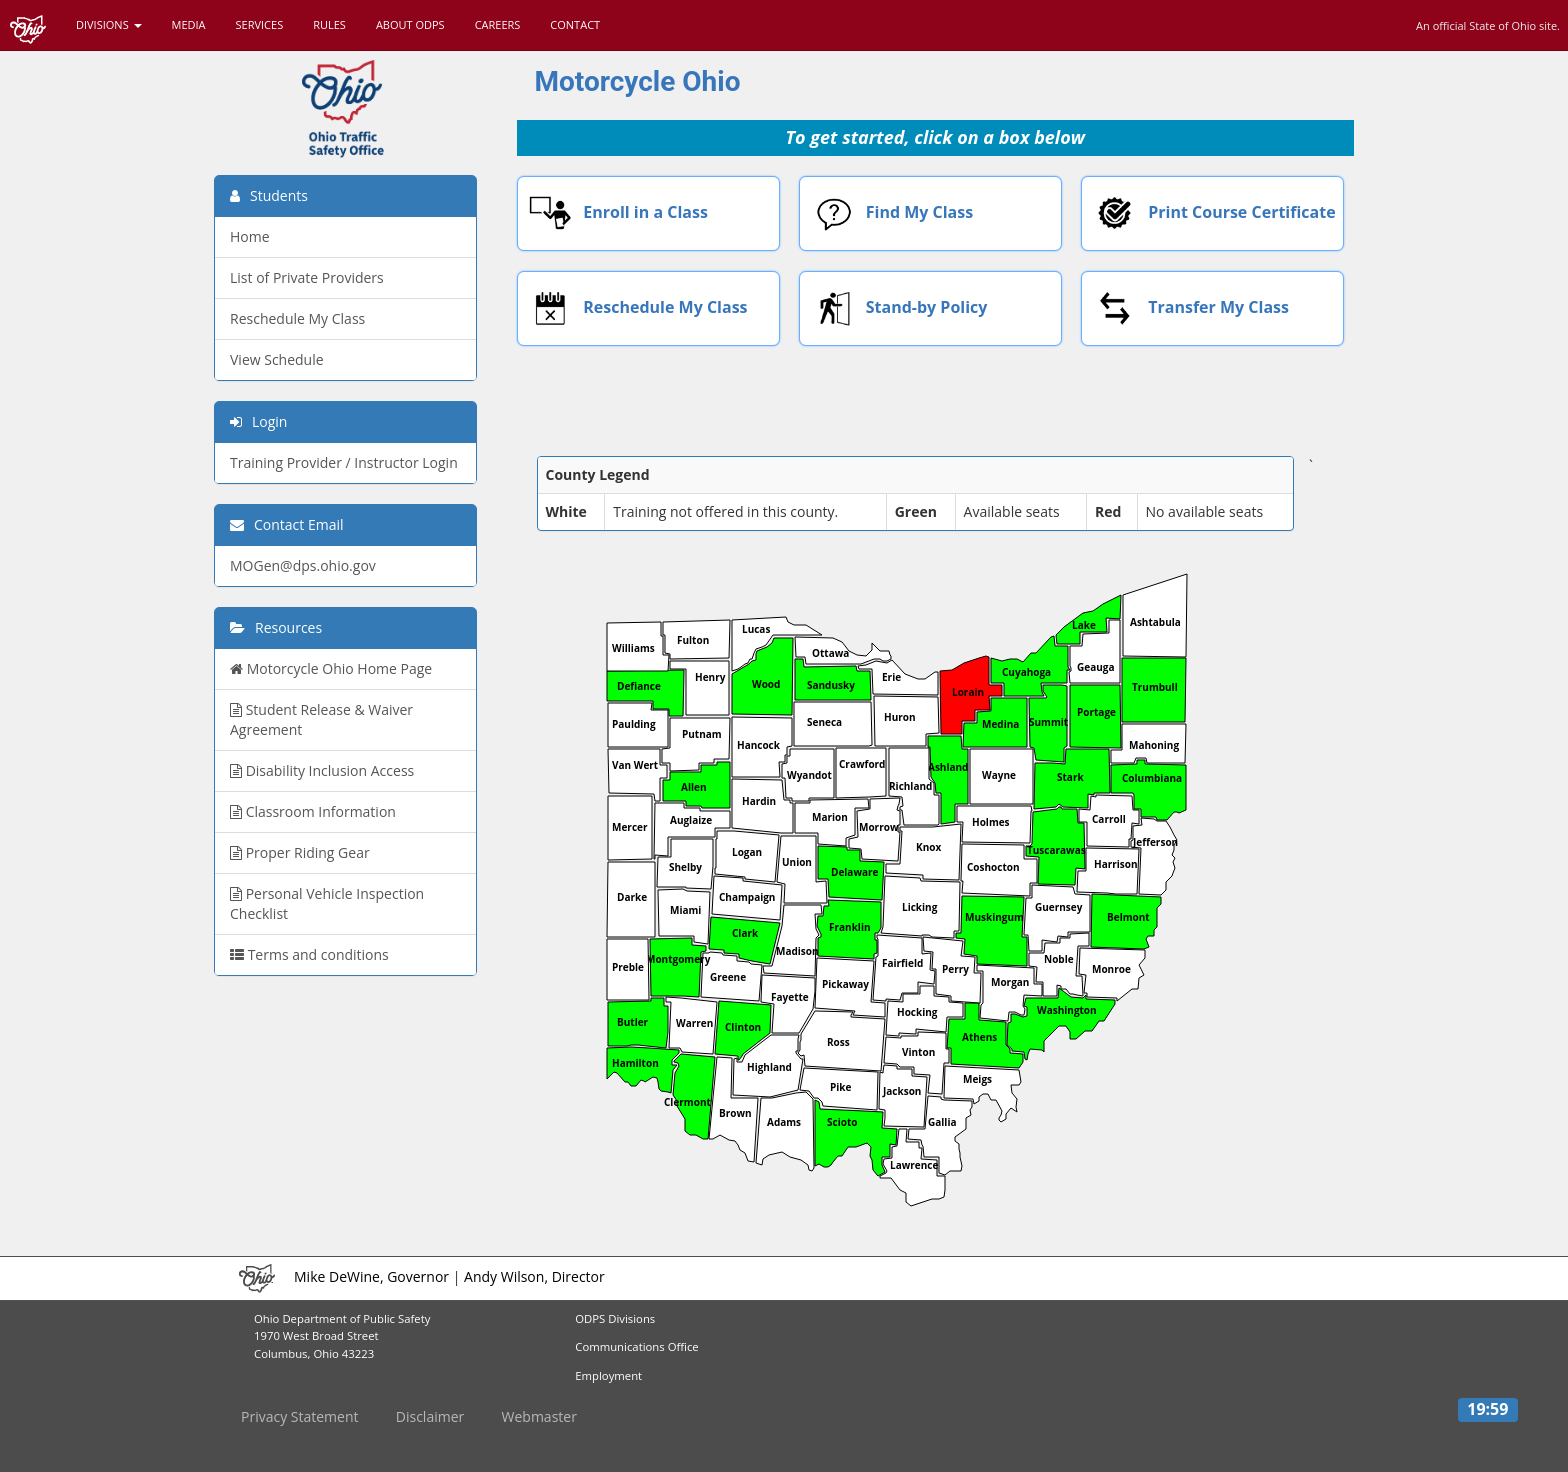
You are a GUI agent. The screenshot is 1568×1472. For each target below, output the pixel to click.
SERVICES (260, 24)
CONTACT (575, 24)
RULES (329, 24)
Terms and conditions (309, 954)
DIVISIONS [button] (109, 24)
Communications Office (636, 1346)
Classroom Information (313, 811)
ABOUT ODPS (410, 24)
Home (250, 236)
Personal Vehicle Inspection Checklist (327, 903)
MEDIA (189, 24)
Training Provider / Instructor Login (344, 462)
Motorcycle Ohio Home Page (331, 668)
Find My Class (887, 213)
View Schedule (277, 359)
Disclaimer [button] (430, 1416)
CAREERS (498, 24)
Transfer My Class (1185, 308)
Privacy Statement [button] (300, 1416)
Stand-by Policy (894, 308)
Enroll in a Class (613, 213)
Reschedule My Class (633, 308)
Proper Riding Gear (300, 852)
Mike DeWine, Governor (371, 1276)
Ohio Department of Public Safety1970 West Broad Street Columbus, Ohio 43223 (342, 1336)
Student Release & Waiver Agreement (321, 719)
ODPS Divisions (615, 1318)
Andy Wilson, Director (534, 1276)
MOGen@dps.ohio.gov (303, 565)
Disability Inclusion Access (322, 770)
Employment (608, 1375)
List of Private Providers (307, 277)
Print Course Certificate (1209, 213)
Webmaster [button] (539, 1416)
